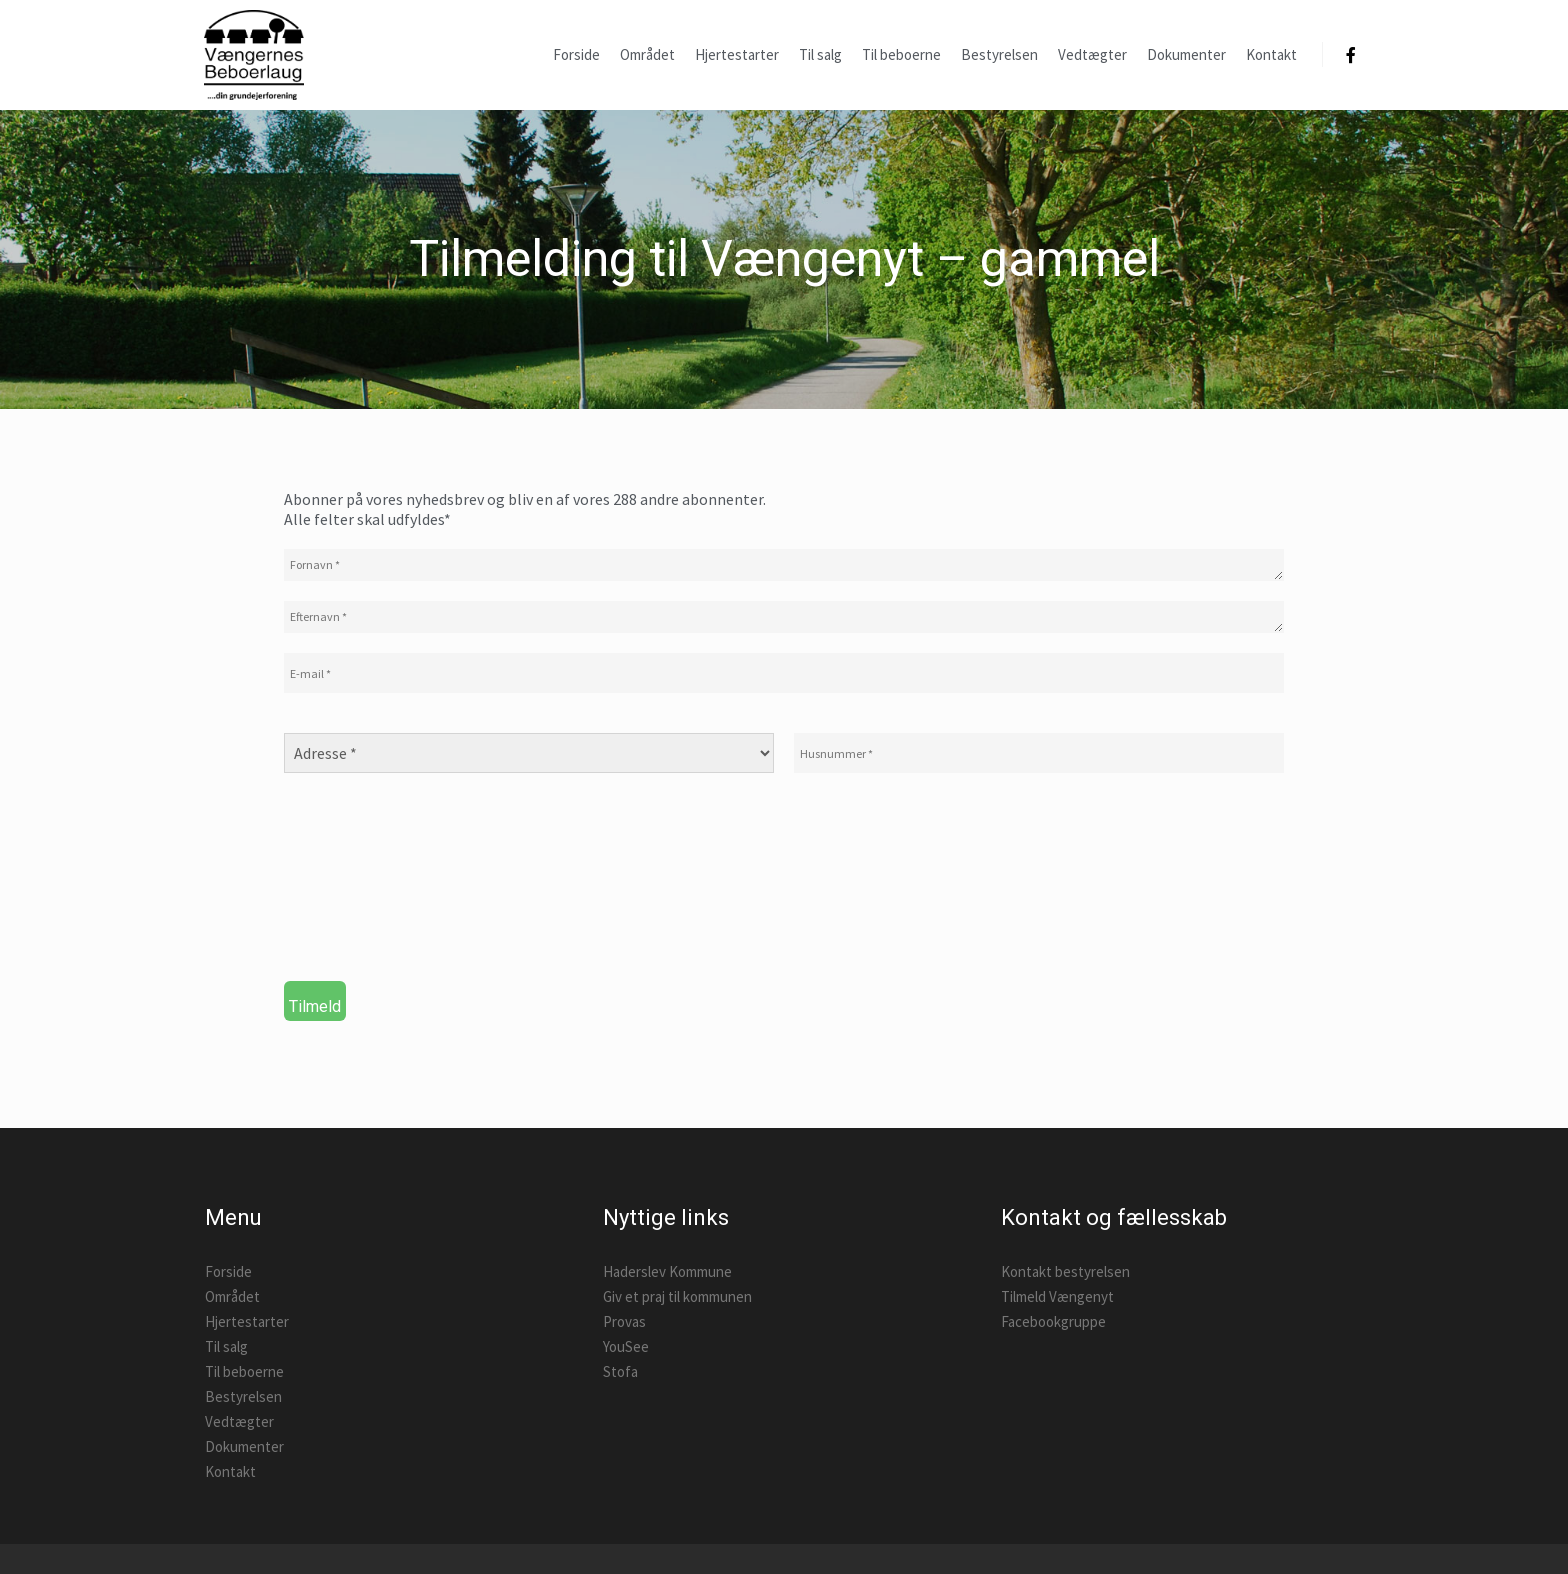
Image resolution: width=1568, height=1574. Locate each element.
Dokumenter (244, 1446)
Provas (624, 1321)
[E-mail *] (784, 673)
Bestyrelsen (243, 1396)
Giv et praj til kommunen (677, 1296)
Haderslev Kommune (667, 1271)
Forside (228, 1271)
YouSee (626, 1346)
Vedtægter (239, 1421)
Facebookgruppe (1053, 1321)
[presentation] (366, 885)
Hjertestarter (247, 1321)
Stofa (620, 1371)
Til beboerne (244, 1371)
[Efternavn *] (784, 617)
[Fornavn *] (784, 565)
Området (232, 1296)
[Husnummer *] (1039, 753)
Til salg (226, 1346)
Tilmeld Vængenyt (1057, 1296)
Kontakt (230, 1471)
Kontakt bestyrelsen (1065, 1271)
